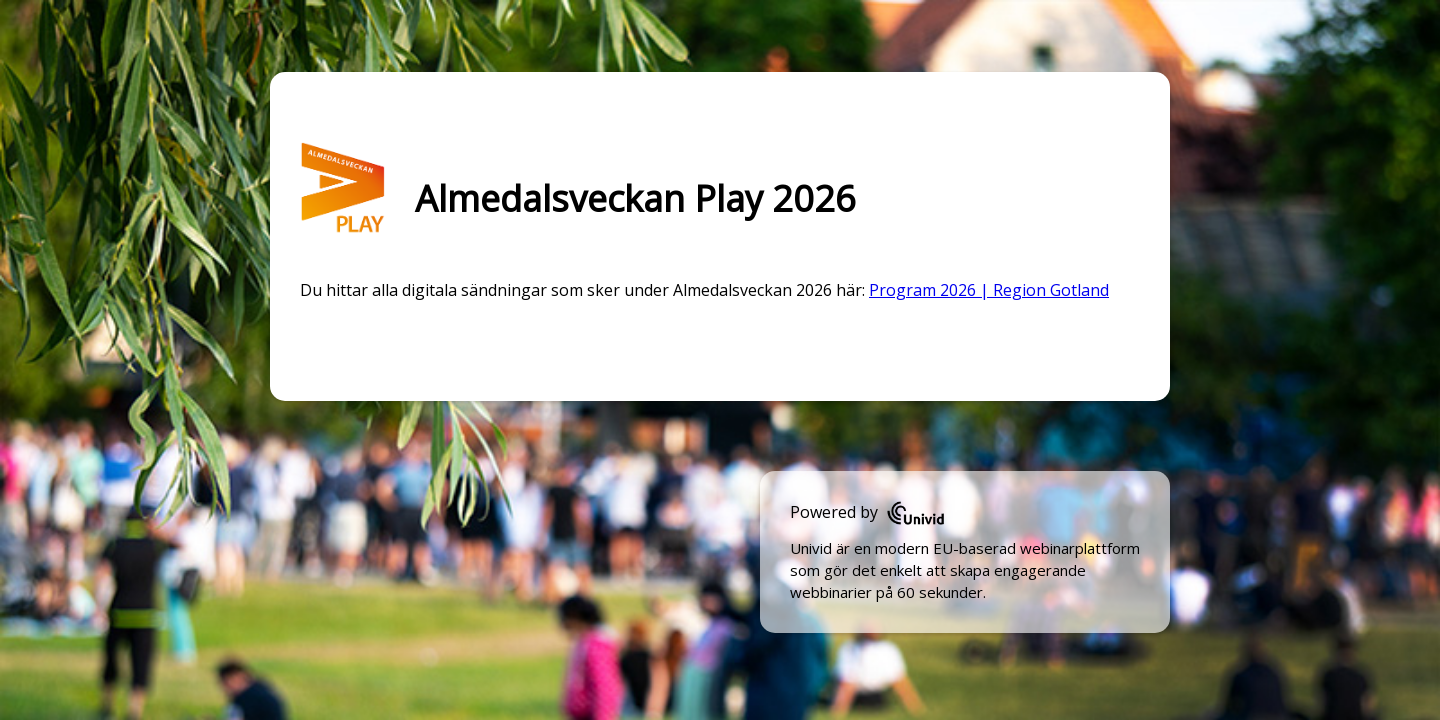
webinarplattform (1080, 548)
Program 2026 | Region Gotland (989, 290)
